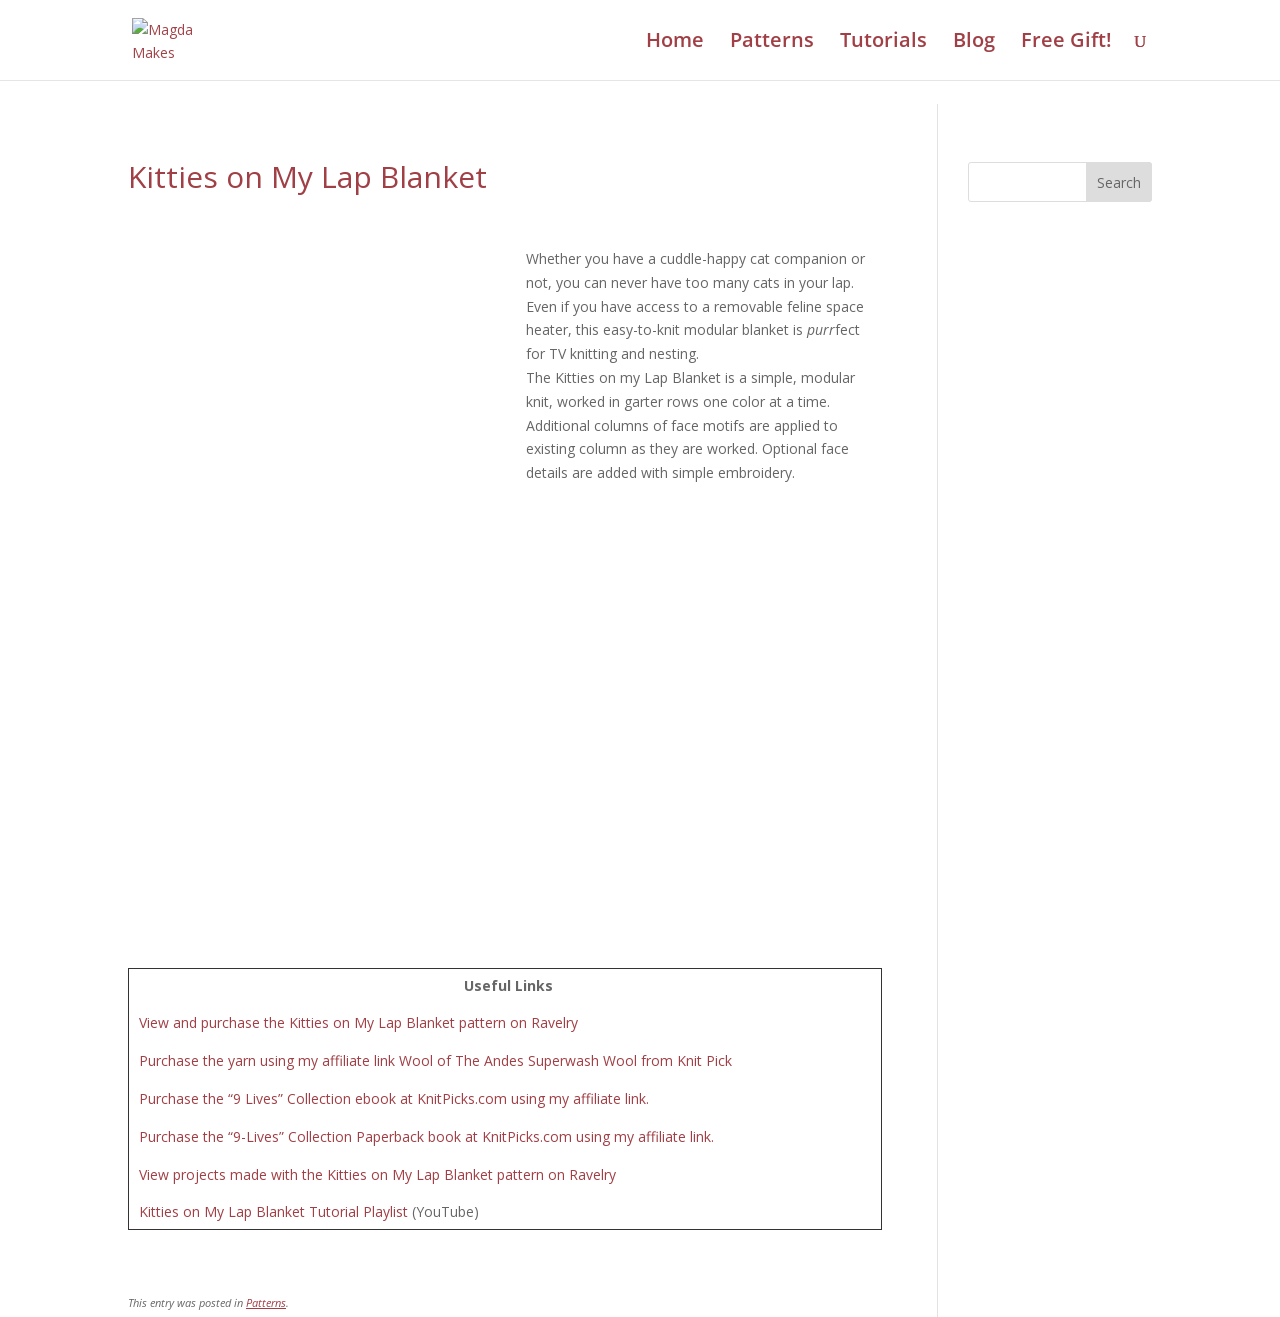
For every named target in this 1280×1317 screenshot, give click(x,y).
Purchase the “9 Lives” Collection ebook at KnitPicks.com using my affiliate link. (394, 758)
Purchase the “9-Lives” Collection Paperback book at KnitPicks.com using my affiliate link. (426, 796)
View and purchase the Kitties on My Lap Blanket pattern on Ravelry (358, 682)
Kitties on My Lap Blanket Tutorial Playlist (273, 871)
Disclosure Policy (732, 1264)
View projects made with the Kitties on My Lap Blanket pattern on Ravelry (377, 833)
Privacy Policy (617, 1264)
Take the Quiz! (910, 1162)
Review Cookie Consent (639, 1292)
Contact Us (521, 1264)
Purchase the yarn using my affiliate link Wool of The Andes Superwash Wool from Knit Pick (435, 720)
